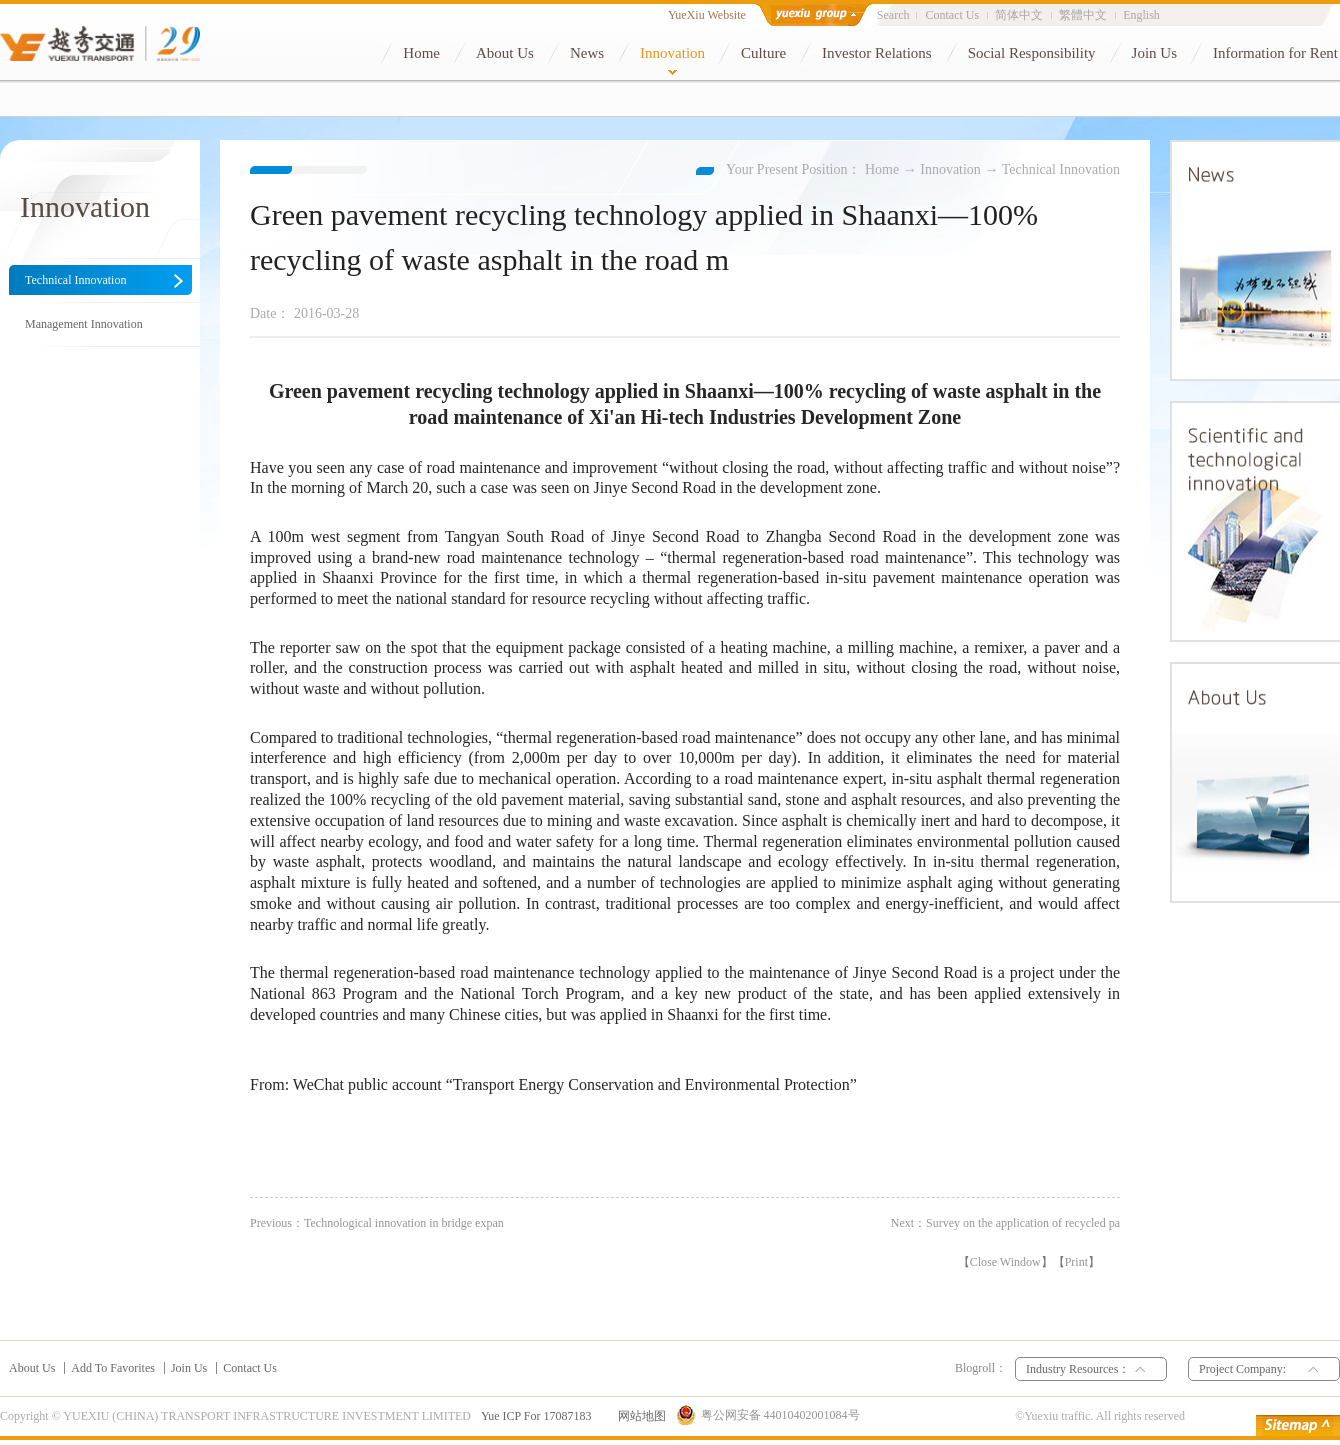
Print (1076, 1262)
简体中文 (1019, 15)
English (1141, 15)
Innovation (950, 169)
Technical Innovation (1061, 169)
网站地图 (639, 1416)
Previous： (377, 1223)
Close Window (1005, 1262)
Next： (1005, 1223)
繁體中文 (1083, 15)
